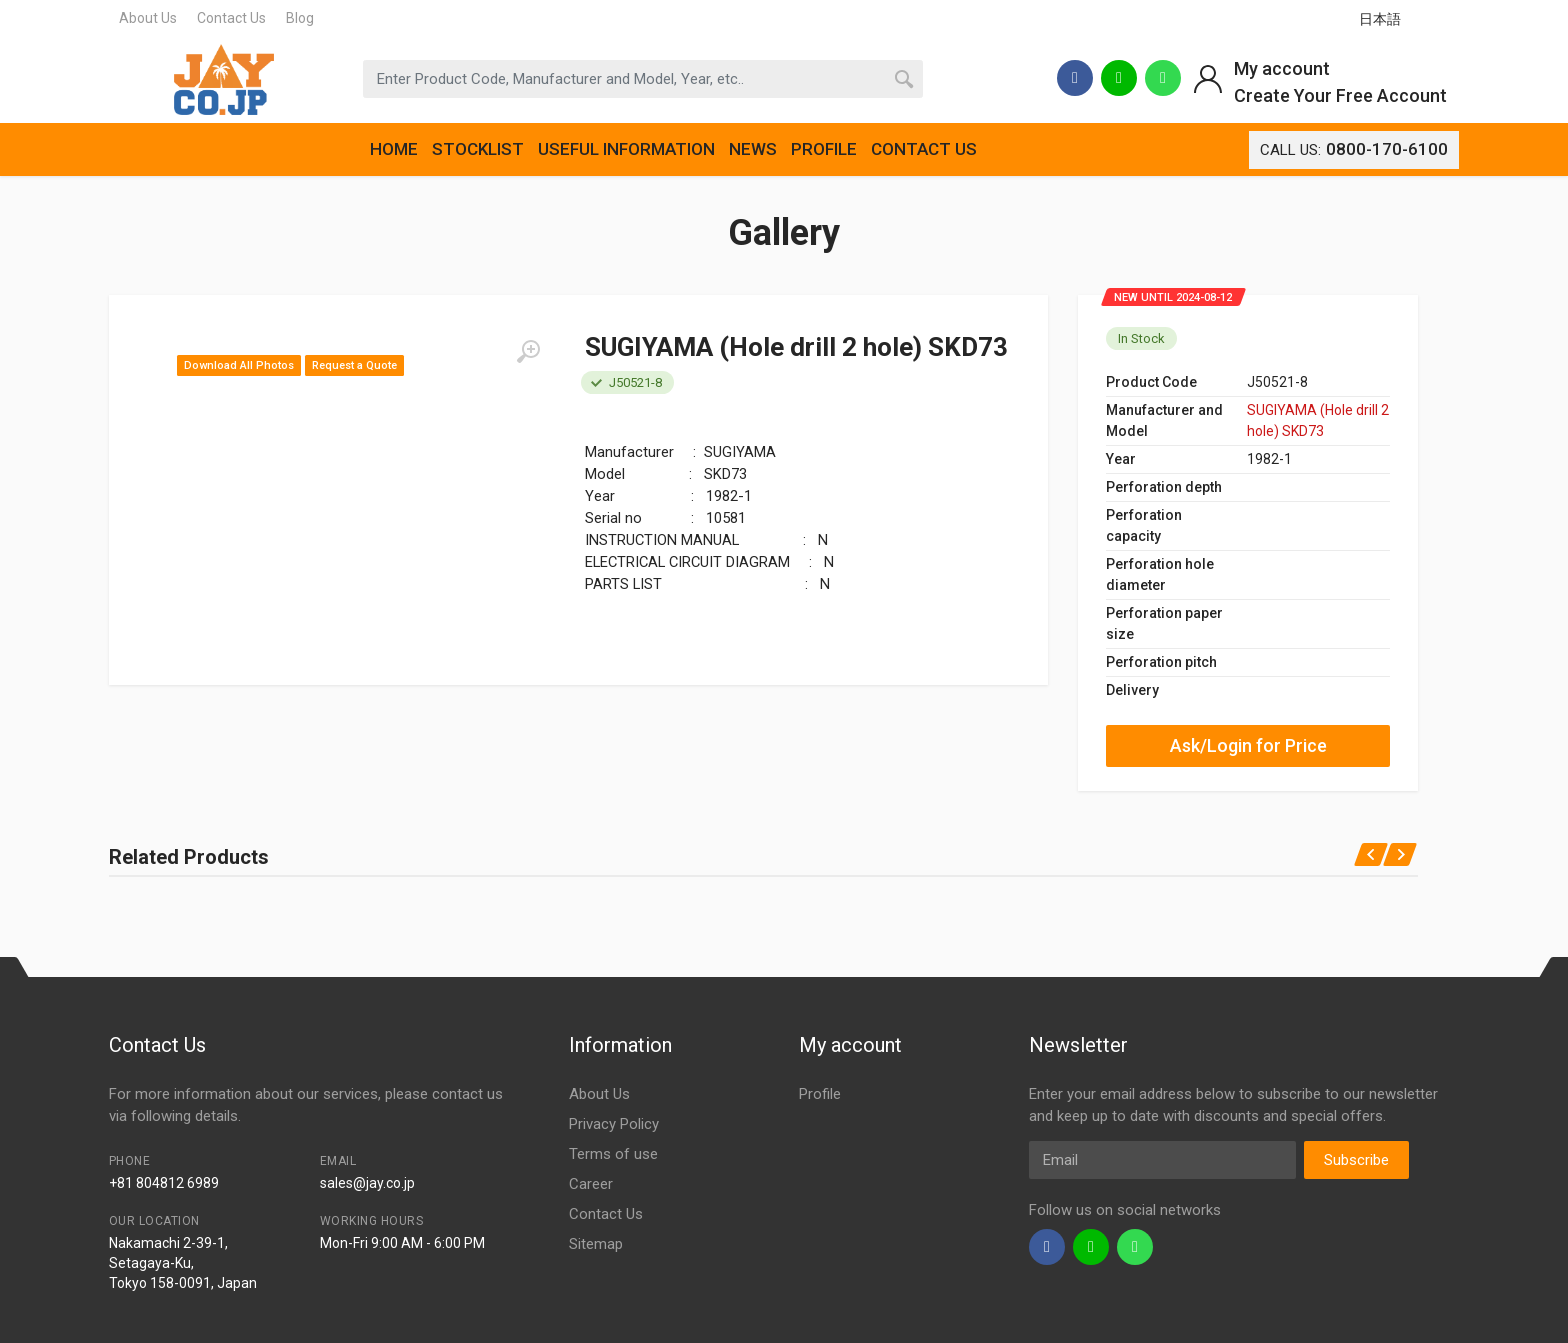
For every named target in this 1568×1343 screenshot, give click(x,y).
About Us (148, 18)
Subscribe (1356, 1160)
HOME (394, 149)
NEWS (753, 149)
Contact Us (231, 18)
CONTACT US (924, 149)
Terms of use (613, 1154)
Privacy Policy (614, 1124)
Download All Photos (239, 365)
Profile (820, 1094)
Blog (300, 18)
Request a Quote (354, 365)
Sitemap (596, 1244)
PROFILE (824, 149)
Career (591, 1184)
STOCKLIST (478, 149)
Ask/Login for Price (1248, 745)
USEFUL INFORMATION (626, 149)
